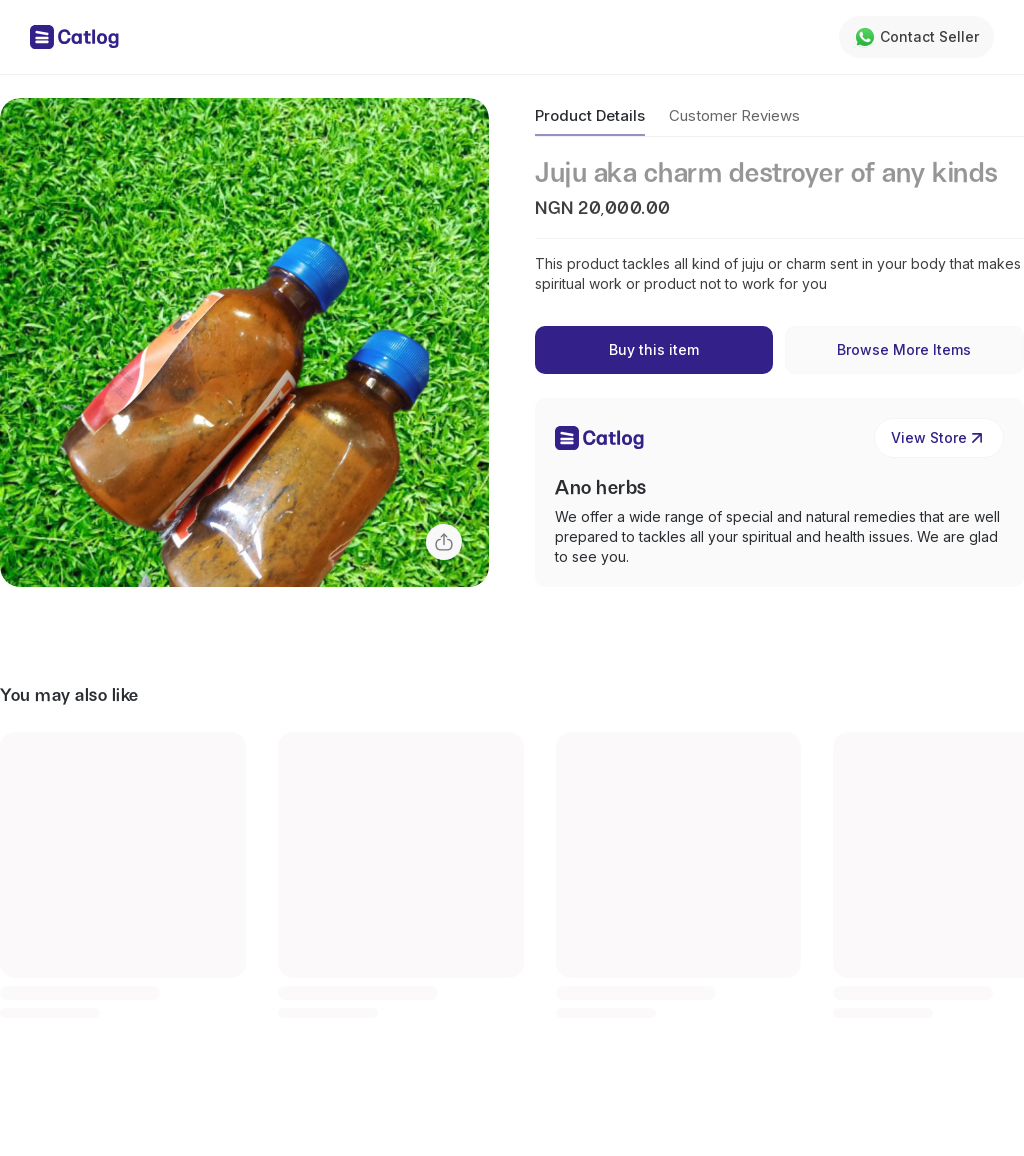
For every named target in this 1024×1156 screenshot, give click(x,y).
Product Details (590, 115)
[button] (244, 342)
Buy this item (654, 349)
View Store (939, 438)
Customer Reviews (734, 115)
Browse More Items (904, 349)
